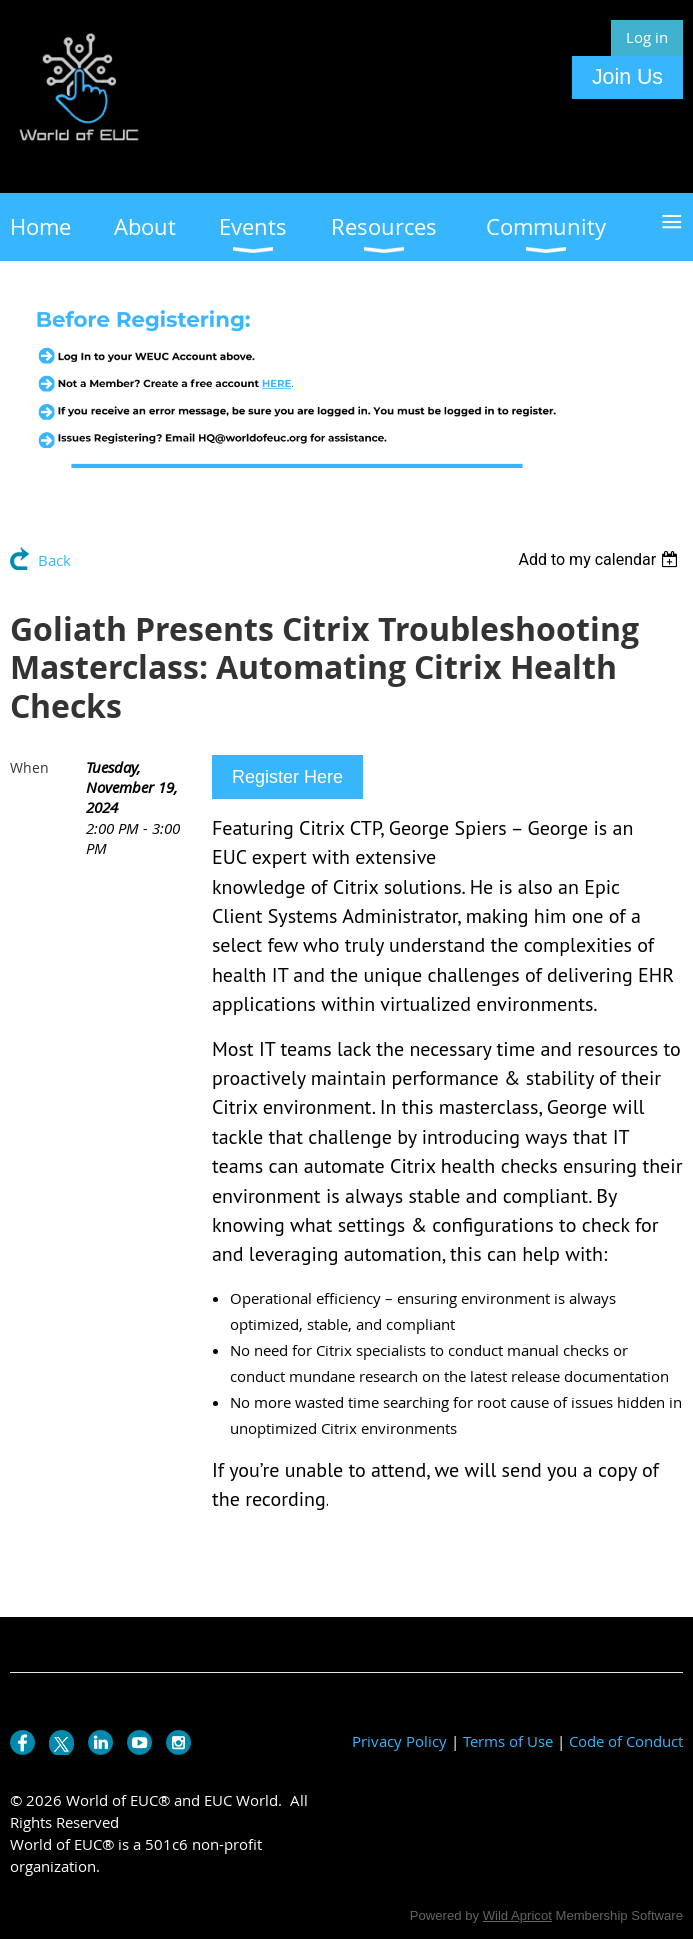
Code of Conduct (626, 1741)
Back (54, 560)
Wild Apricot (517, 1915)
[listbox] (600, 559)
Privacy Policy (399, 1741)
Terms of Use (508, 1741)
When (29, 767)
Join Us (627, 77)
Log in (647, 37)
